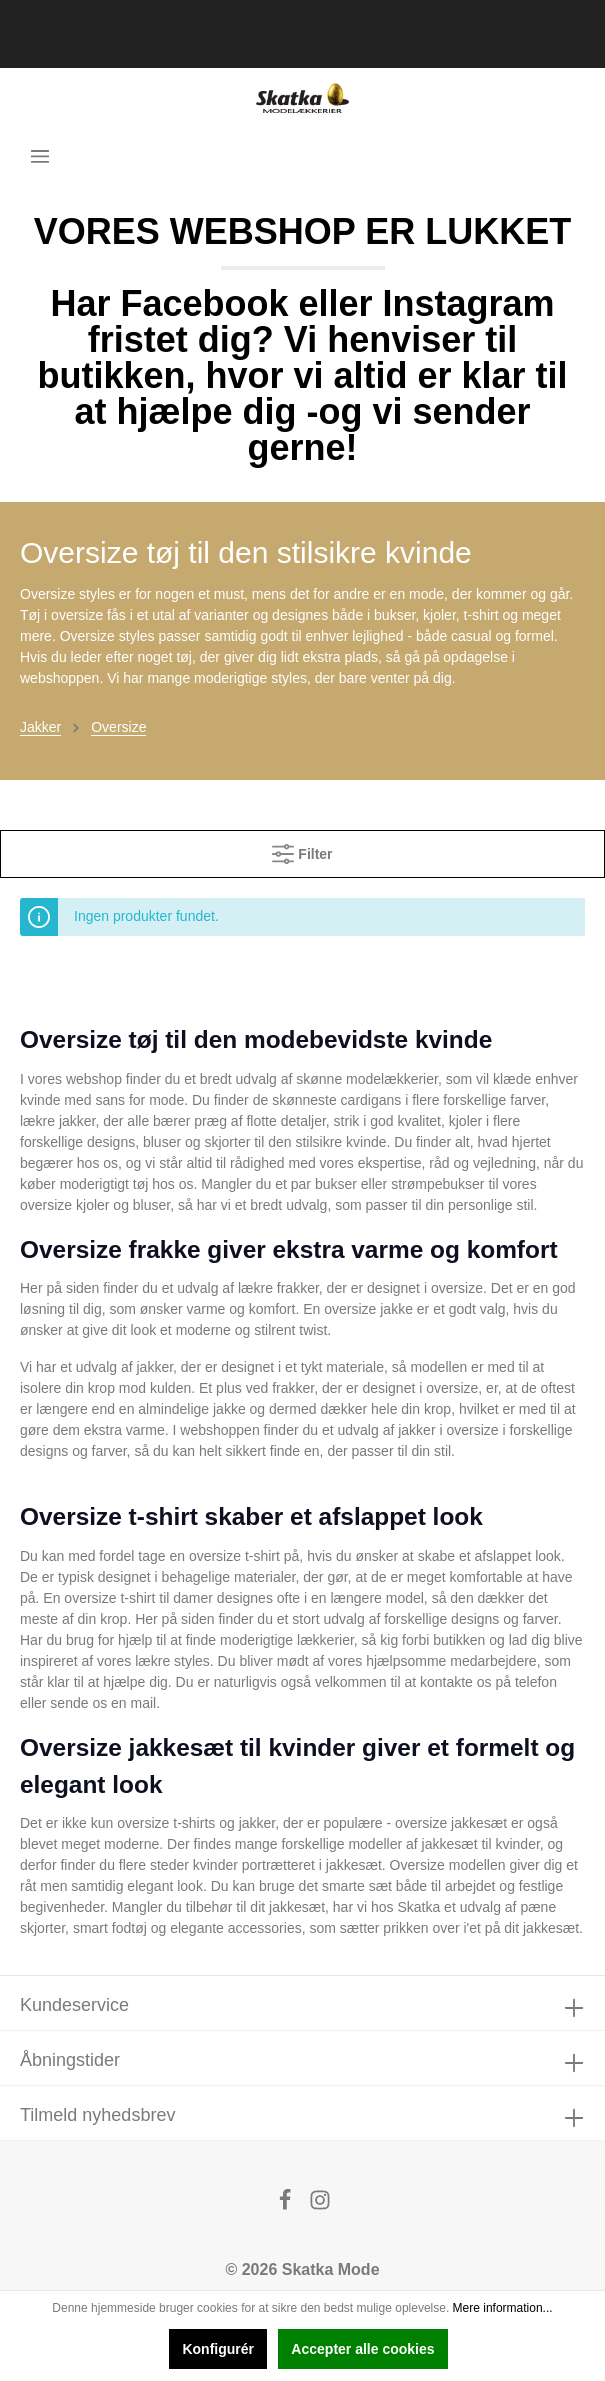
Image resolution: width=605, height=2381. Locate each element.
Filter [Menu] (302, 849)
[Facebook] (287, 2205)
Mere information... (503, 2308)
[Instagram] (320, 2205)
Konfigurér (218, 2349)
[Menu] (40, 156)
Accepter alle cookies (362, 2349)
